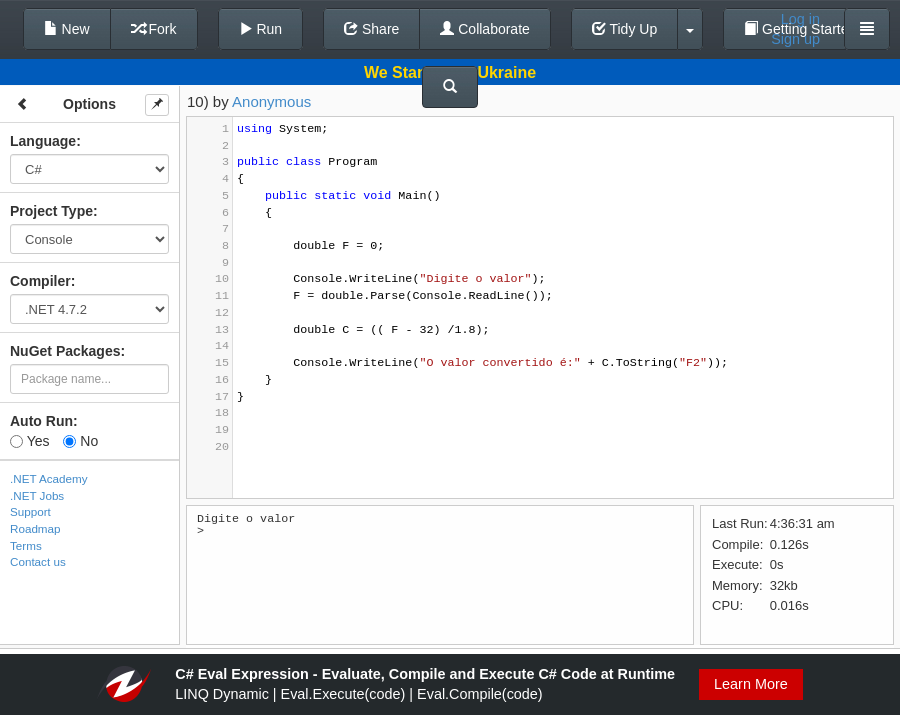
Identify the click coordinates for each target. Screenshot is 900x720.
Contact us (38, 561)
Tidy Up (624, 29)
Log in (800, 19)
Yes (29, 441)
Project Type (51, 211)
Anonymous (271, 101)
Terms (26, 545)
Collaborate (485, 29)
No (80, 441)
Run (261, 29)
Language (43, 141)
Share (371, 29)
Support (30, 511)
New (67, 29)
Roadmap (35, 528)
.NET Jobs (37, 495)
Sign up (795, 39)
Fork (154, 29)
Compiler (40, 281)
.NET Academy (49, 478)
